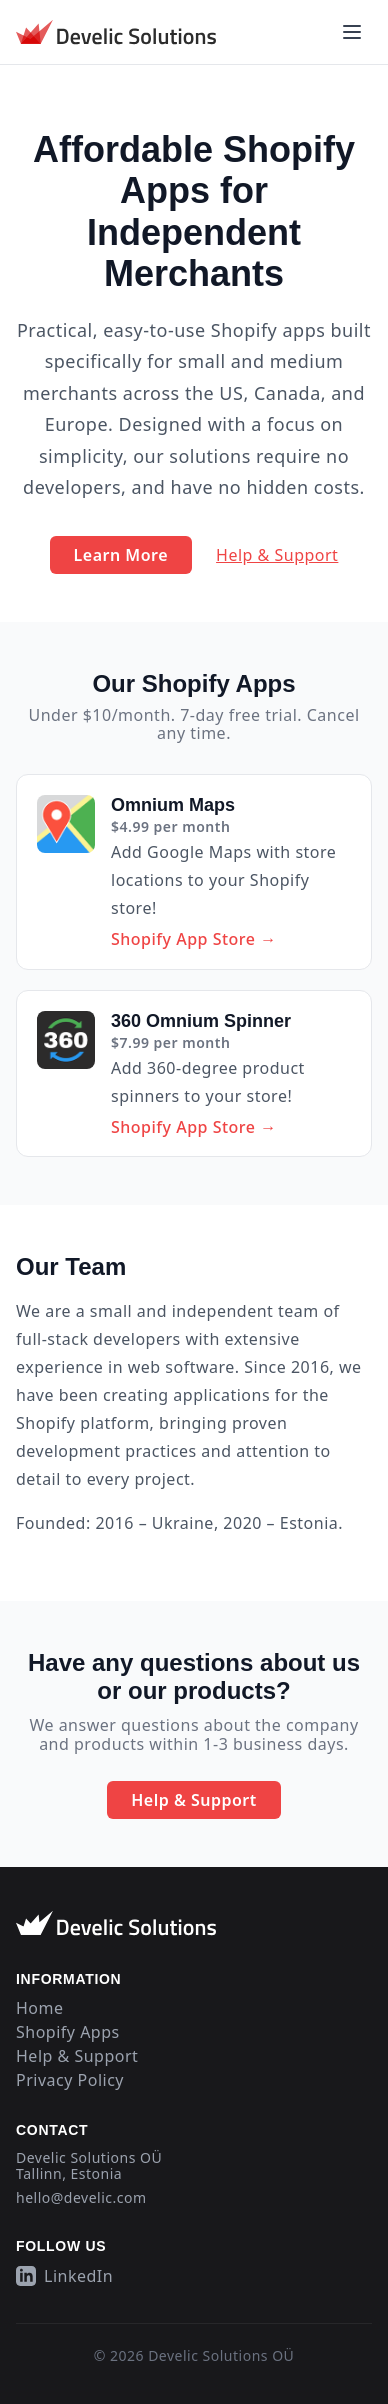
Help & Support (277, 555)
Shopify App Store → (194, 939)
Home (40, 2008)
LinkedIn (64, 2276)
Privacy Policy (70, 2080)
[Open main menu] (352, 32)
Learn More (121, 555)
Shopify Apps (68, 2032)
